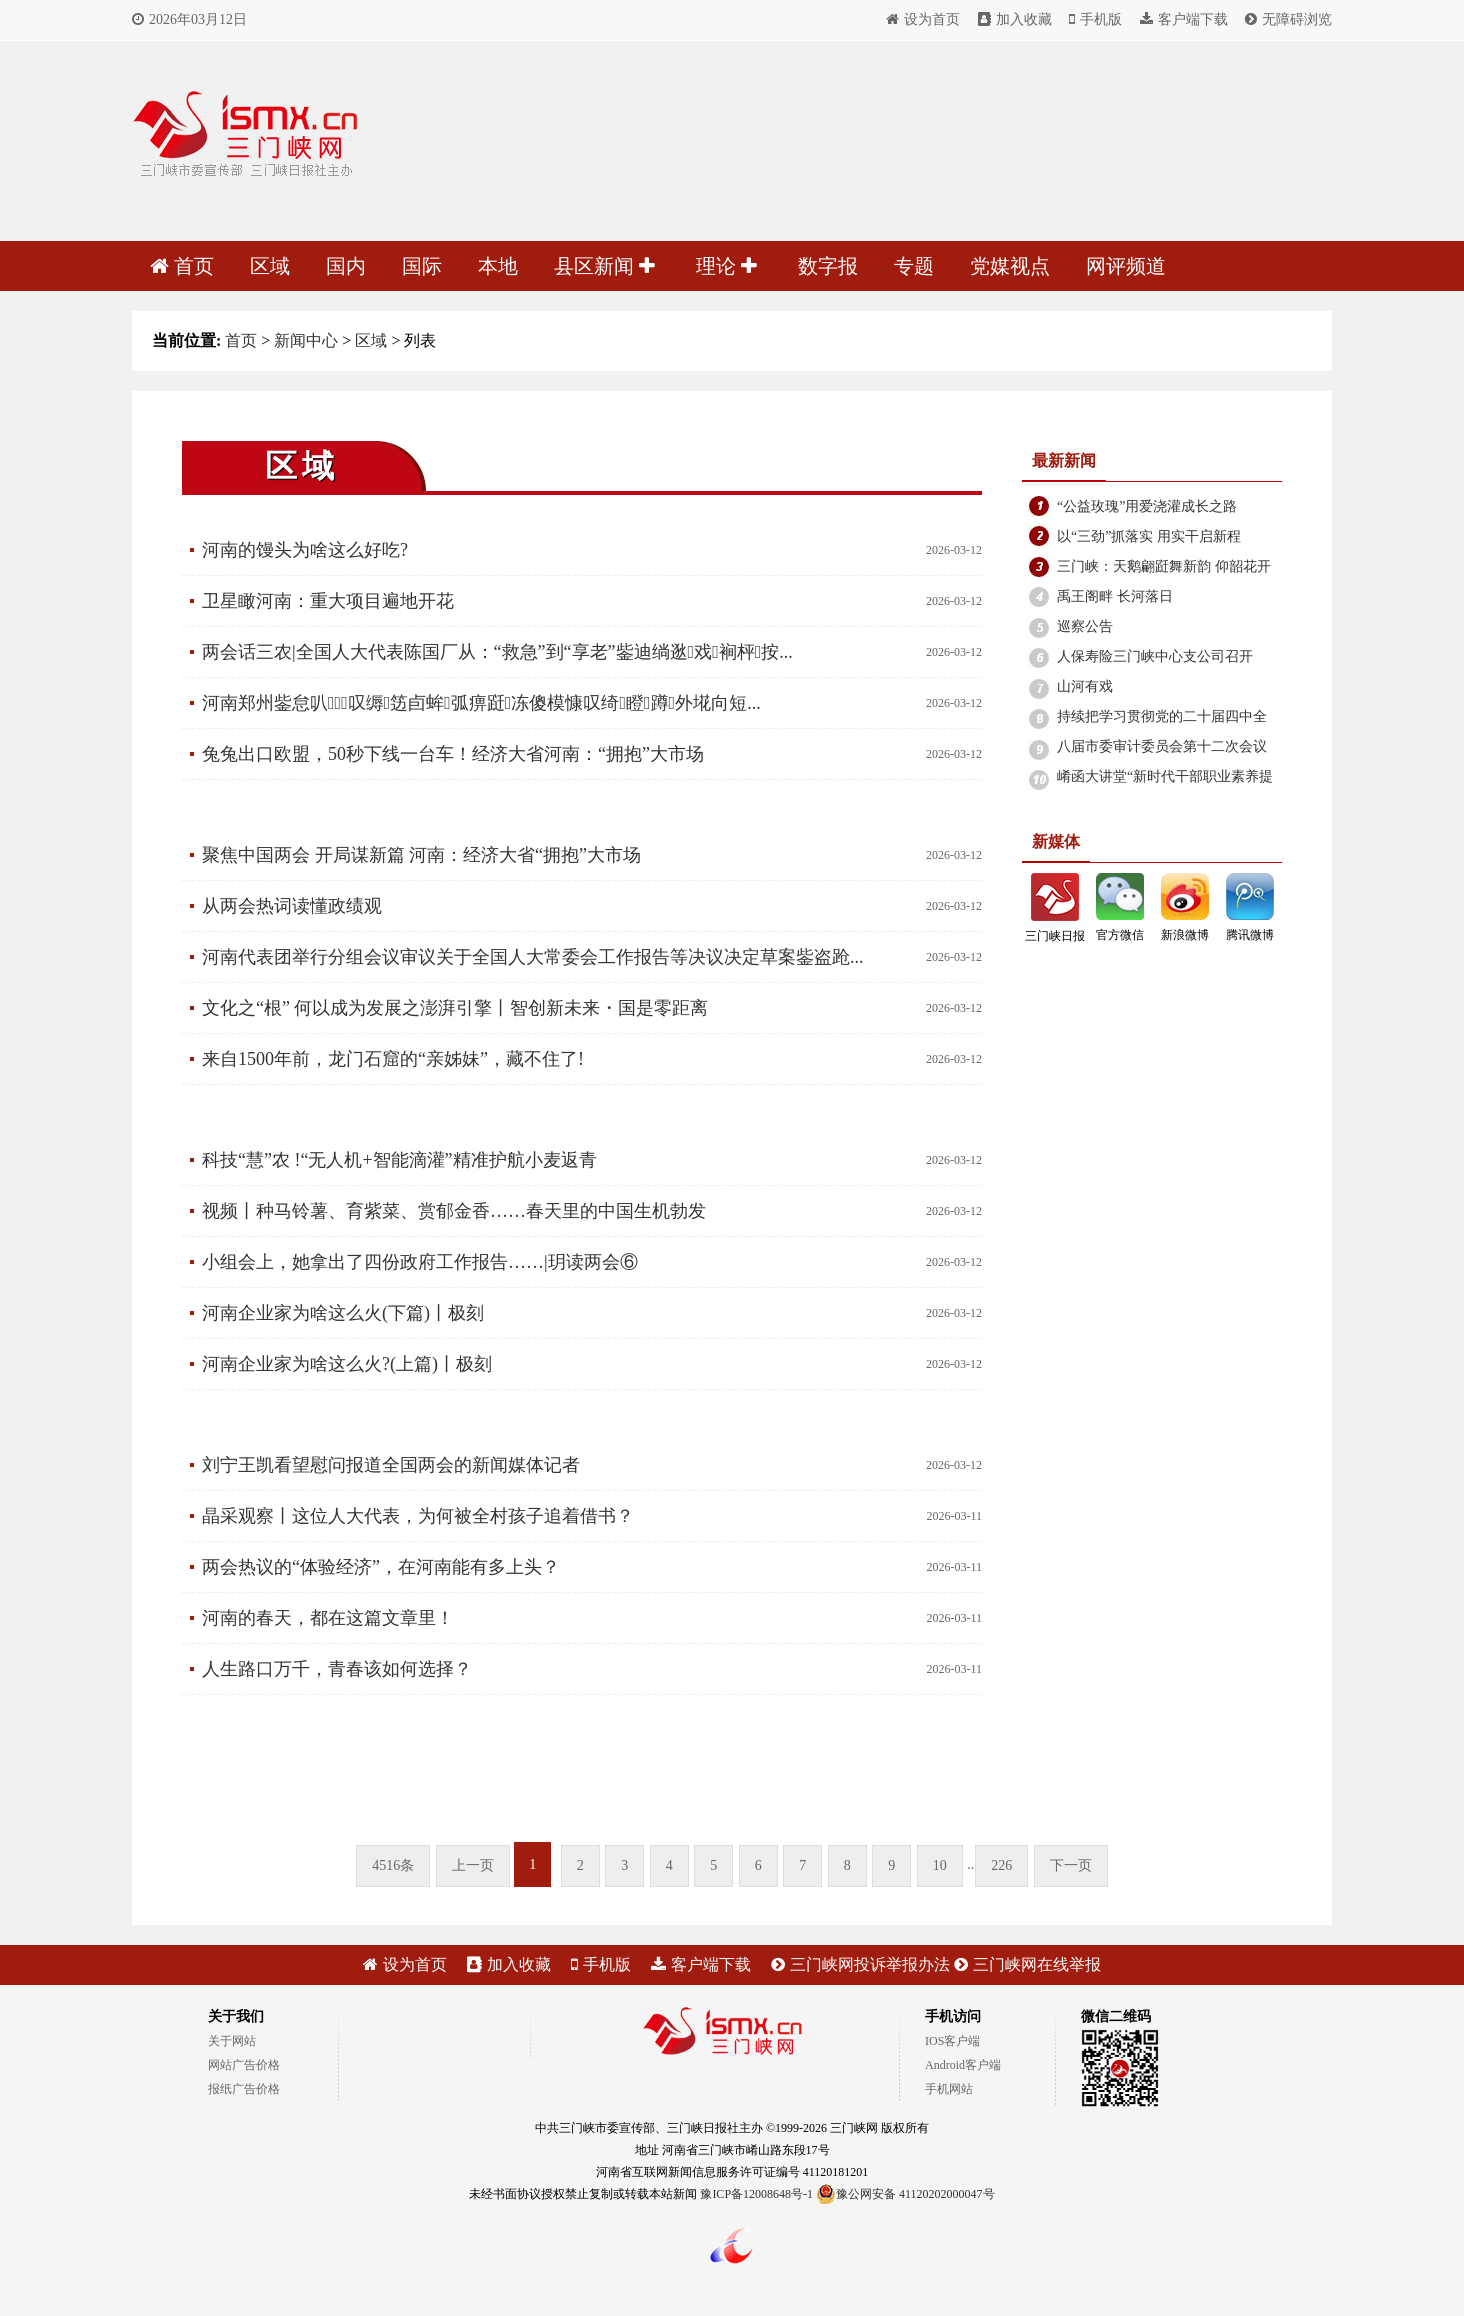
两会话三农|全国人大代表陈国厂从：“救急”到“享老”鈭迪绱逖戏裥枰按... (497, 652)
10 (940, 1865)
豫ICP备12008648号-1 (756, 2194)
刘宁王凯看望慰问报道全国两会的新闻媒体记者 (391, 1465)
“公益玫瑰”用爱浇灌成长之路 (1147, 506)
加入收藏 (1015, 19)
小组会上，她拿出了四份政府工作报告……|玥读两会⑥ (420, 1262)
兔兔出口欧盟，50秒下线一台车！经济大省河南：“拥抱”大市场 (453, 754)
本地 (498, 266)
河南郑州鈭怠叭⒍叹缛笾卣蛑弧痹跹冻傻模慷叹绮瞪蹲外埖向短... (481, 703)
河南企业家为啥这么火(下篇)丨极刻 (343, 1313)
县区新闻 (604, 266)
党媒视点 (1010, 266)
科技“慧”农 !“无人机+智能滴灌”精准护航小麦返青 (399, 1160)
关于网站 (232, 2041)
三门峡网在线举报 (1027, 1964)
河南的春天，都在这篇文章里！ (328, 1618)
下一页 (1071, 1865)
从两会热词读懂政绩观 (292, 906)
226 (1001, 1865)
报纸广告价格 (244, 2089)
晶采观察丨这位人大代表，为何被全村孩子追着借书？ (418, 1516)
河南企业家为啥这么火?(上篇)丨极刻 (347, 1364)
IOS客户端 (952, 2041)
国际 (422, 266)
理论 (726, 266)
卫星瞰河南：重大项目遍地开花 (328, 601)
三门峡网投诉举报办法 (860, 1964)
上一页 (473, 1865)
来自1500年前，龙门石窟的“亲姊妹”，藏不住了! (393, 1059)
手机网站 (949, 2089)
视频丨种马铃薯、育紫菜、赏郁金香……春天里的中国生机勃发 (454, 1211)
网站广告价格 (244, 2065)
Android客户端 (963, 2065)
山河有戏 (1085, 686)
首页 (182, 266)
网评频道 (1126, 266)
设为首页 (923, 19)
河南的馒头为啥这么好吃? (305, 550)
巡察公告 (1085, 626)
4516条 (393, 1865)
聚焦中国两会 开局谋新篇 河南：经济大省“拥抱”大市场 (421, 855)
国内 (346, 266)
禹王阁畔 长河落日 (1115, 596)
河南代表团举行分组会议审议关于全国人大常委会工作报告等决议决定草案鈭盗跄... (533, 957)
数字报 (828, 266)
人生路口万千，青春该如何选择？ (337, 1669)
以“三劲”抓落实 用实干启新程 (1149, 536)
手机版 (1095, 19)
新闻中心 (306, 340)
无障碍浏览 (1288, 19)
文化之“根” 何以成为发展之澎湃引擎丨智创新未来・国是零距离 (455, 1008)
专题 (914, 266)
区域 (270, 266)
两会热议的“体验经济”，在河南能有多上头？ (381, 1567)
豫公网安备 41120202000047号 (905, 2194)
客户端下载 (1184, 19)
